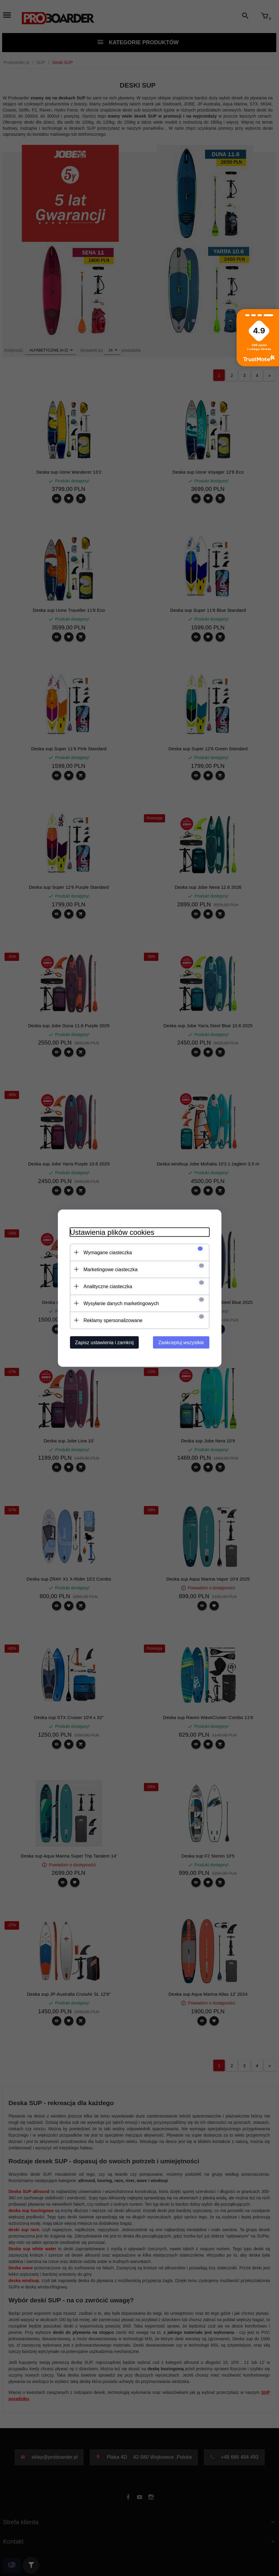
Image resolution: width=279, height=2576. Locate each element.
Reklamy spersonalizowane (113, 1320)
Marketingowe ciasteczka (111, 1269)
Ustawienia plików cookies (112, 1232)
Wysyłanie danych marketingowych (121, 1303)
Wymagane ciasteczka (108, 1252)
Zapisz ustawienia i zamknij (104, 1342)
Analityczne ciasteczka (108, 1286)
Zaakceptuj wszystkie (181, 1342)
